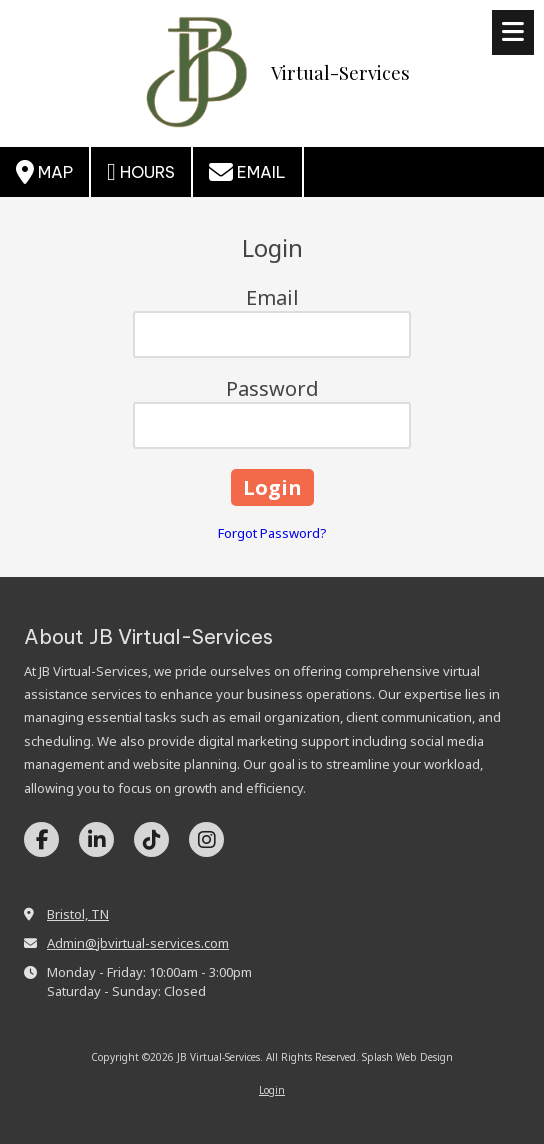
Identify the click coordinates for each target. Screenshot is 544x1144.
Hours (141, 172)
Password (272, 388)
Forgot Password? (272, 533)
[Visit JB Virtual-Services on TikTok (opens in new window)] (151, 839)
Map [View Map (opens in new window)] (44, 172)
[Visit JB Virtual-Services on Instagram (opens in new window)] (206, 839)
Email (247, 172)
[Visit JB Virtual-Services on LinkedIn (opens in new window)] (96, 839)
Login (272, 1090)
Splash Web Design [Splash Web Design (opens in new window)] (407, 1057)
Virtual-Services (340, 72)
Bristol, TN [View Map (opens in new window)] (78, 914)
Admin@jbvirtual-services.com (138, 943)
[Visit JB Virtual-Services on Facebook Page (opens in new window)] (41, 839)
